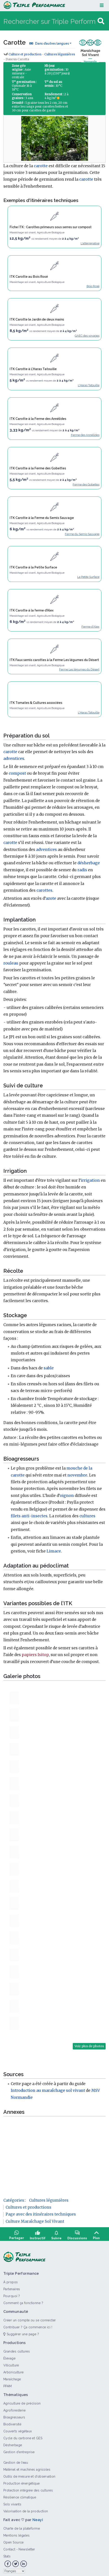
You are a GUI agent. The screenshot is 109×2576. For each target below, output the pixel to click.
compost (17, 773)
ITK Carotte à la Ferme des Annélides (38, 419)
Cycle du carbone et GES (22, 2438)
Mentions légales (16, 2535)
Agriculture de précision (22, 2403)
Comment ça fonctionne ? (23, 2303)
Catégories (13, 2200)
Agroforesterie (14, 2410)
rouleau (10, 963)
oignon (67, 1495)
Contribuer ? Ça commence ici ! (27, 2327)
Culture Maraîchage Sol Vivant (35, 2221)
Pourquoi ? (11, 2296)
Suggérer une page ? (21, 2334)
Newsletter (27, 2549)
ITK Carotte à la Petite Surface (33, 567)
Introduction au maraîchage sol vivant (48, 2090)
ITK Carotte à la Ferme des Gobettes (38, 468)
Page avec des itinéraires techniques (41, 2214)
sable (49, 1368)
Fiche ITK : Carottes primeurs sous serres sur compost (51, 227)
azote (51, 898)
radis (82, 869)
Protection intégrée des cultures (28, 2490)
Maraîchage (12, 2379)
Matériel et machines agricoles (26, 2469)
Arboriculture (13, 2372)
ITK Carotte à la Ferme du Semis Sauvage (42, 518)
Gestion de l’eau (15, 2462)
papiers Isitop (35, 1654)
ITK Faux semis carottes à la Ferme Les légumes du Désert (54, 660)
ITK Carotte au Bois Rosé (29, 276)
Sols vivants (12, 2504)
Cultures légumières (59, 54)
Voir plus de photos (89, 2046)
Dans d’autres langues (52, 43)
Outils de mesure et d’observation (29, 2476)
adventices (13, 758)
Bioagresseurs (14, 2417)
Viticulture (11, 2365)
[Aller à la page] (101, 21)
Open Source (13, 2542)
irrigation (90, 1180)
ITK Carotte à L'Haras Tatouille (33, 369)
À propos (10, 2282)
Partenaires (11, 2289)
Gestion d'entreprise (19, 2452)
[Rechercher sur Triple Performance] (49, 21)
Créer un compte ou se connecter (29, 2320)
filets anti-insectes (29, 1516)
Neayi (37, 2520)
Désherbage (12, 2445)
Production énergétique (21, 2483)
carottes (44, 890)
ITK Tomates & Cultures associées (36, 703)
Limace (54, 1551)
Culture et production (25, 54)
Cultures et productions (28, 2207)
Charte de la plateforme (21, 2528)
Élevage (9, 2358)
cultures (87, 1516)
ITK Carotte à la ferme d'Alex (31, 610)
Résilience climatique (19, 2497)
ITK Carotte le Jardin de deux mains (37, 319)
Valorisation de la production (25, 2511)
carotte (41, 165)
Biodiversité (12, 2424)
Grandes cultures (16, 2351)
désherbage (88, 863)
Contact (9, 2549)
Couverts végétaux (17, 2431)
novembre (77, 1475)
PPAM (7, 2386)
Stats (7, 2556)
